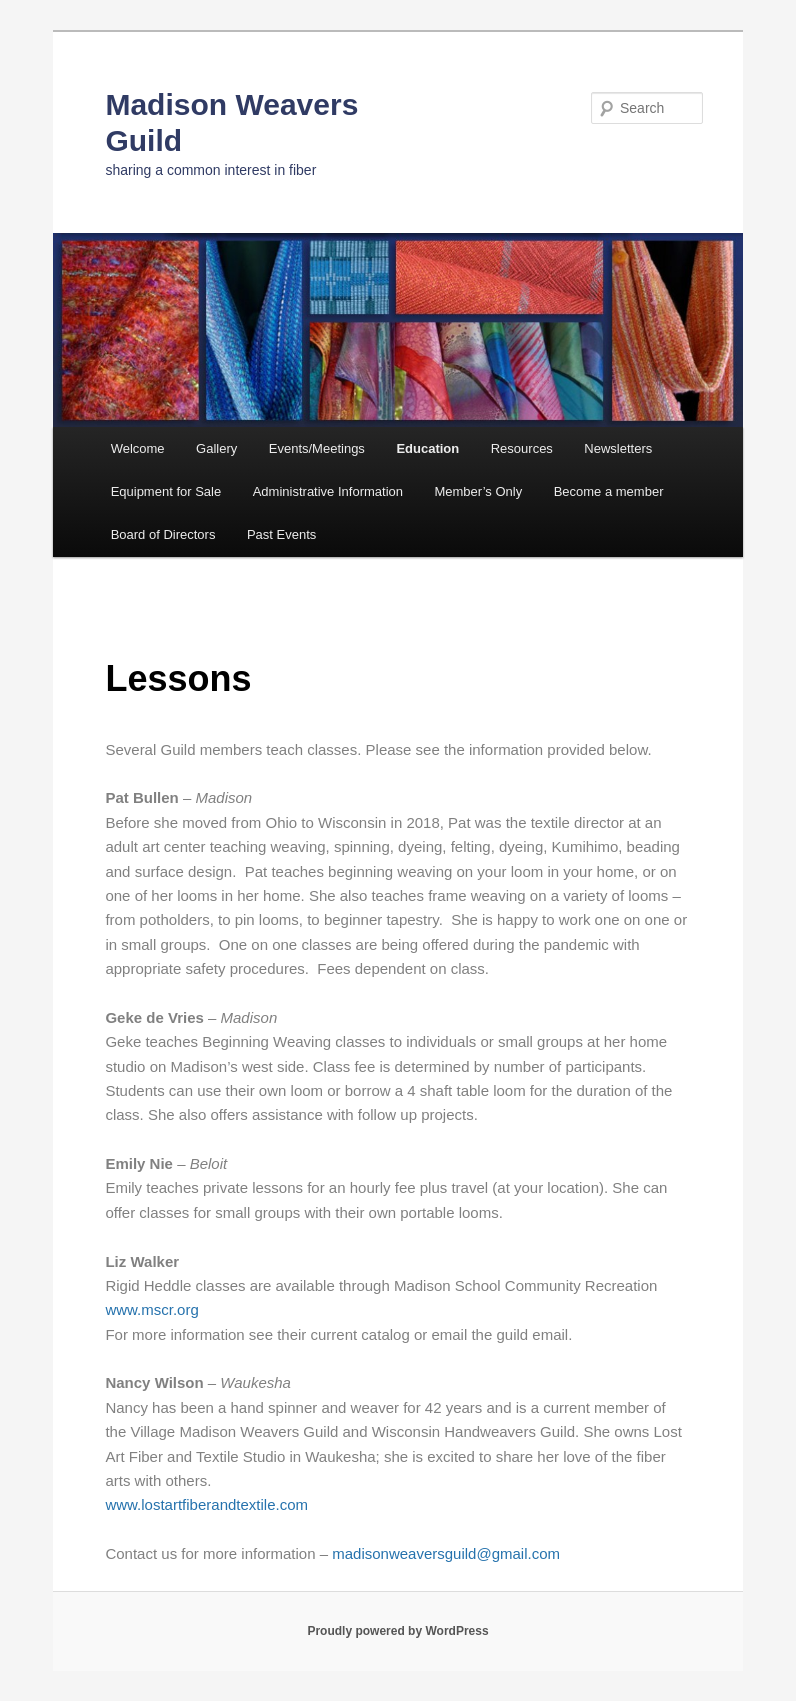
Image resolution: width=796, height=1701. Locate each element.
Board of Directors (163, 534)
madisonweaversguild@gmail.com (446, 1553)
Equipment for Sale (166, 491)
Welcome (138, 448)
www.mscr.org (151, 1309)
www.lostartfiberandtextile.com (206, 1504)
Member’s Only (478, 491)
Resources (522, 448)
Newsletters (618, 448)
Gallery (216, 448)
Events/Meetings (317, 448)
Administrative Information (328, 491)
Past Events (281, 534)
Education (427, 448)
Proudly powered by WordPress (397, 1631)
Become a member (609, 491)
